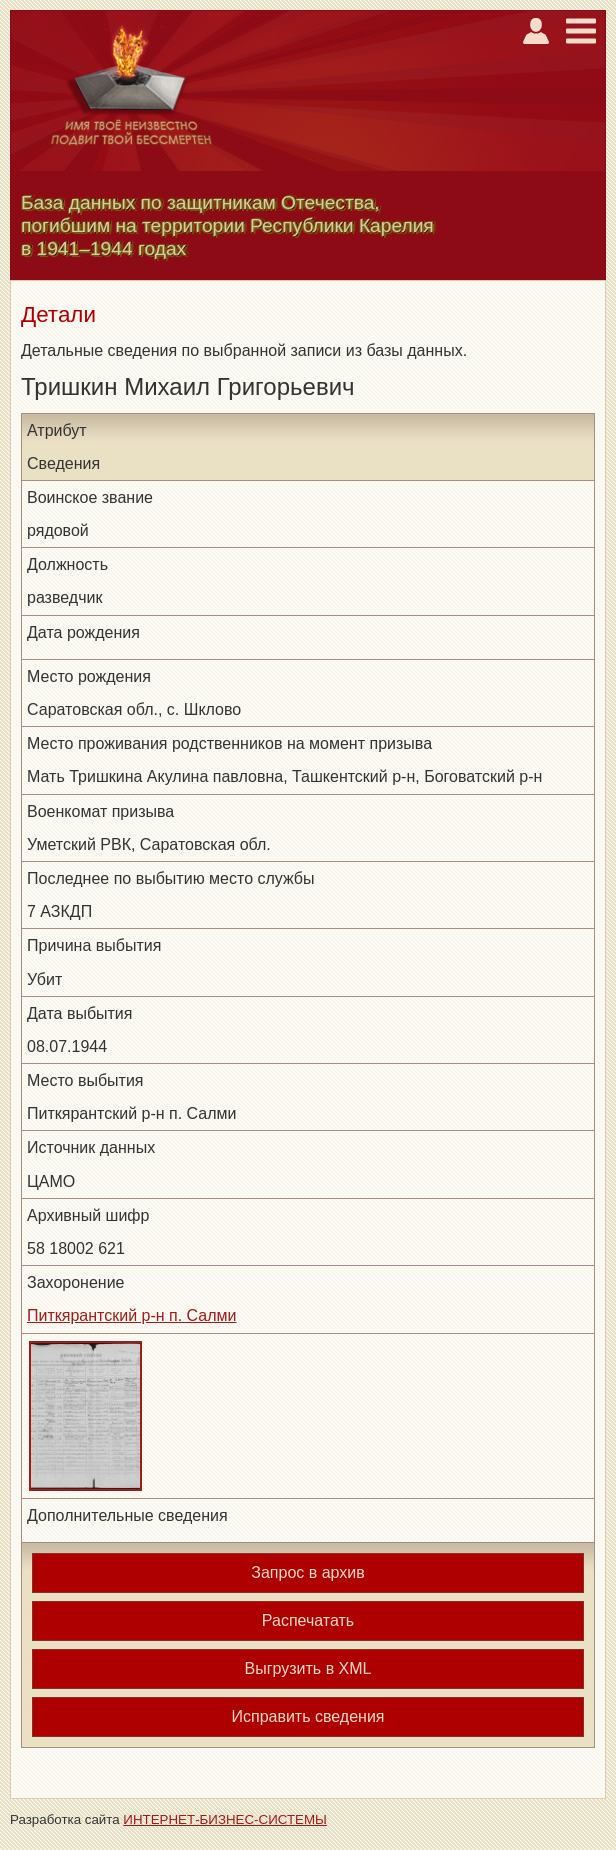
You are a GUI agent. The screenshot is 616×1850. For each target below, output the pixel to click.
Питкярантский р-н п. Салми (132, 1315)
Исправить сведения (307, 1716)
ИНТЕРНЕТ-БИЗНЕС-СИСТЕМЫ (225, 1819)
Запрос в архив (307, 1572)
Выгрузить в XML (308, 1668)
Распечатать (308, 1620)
